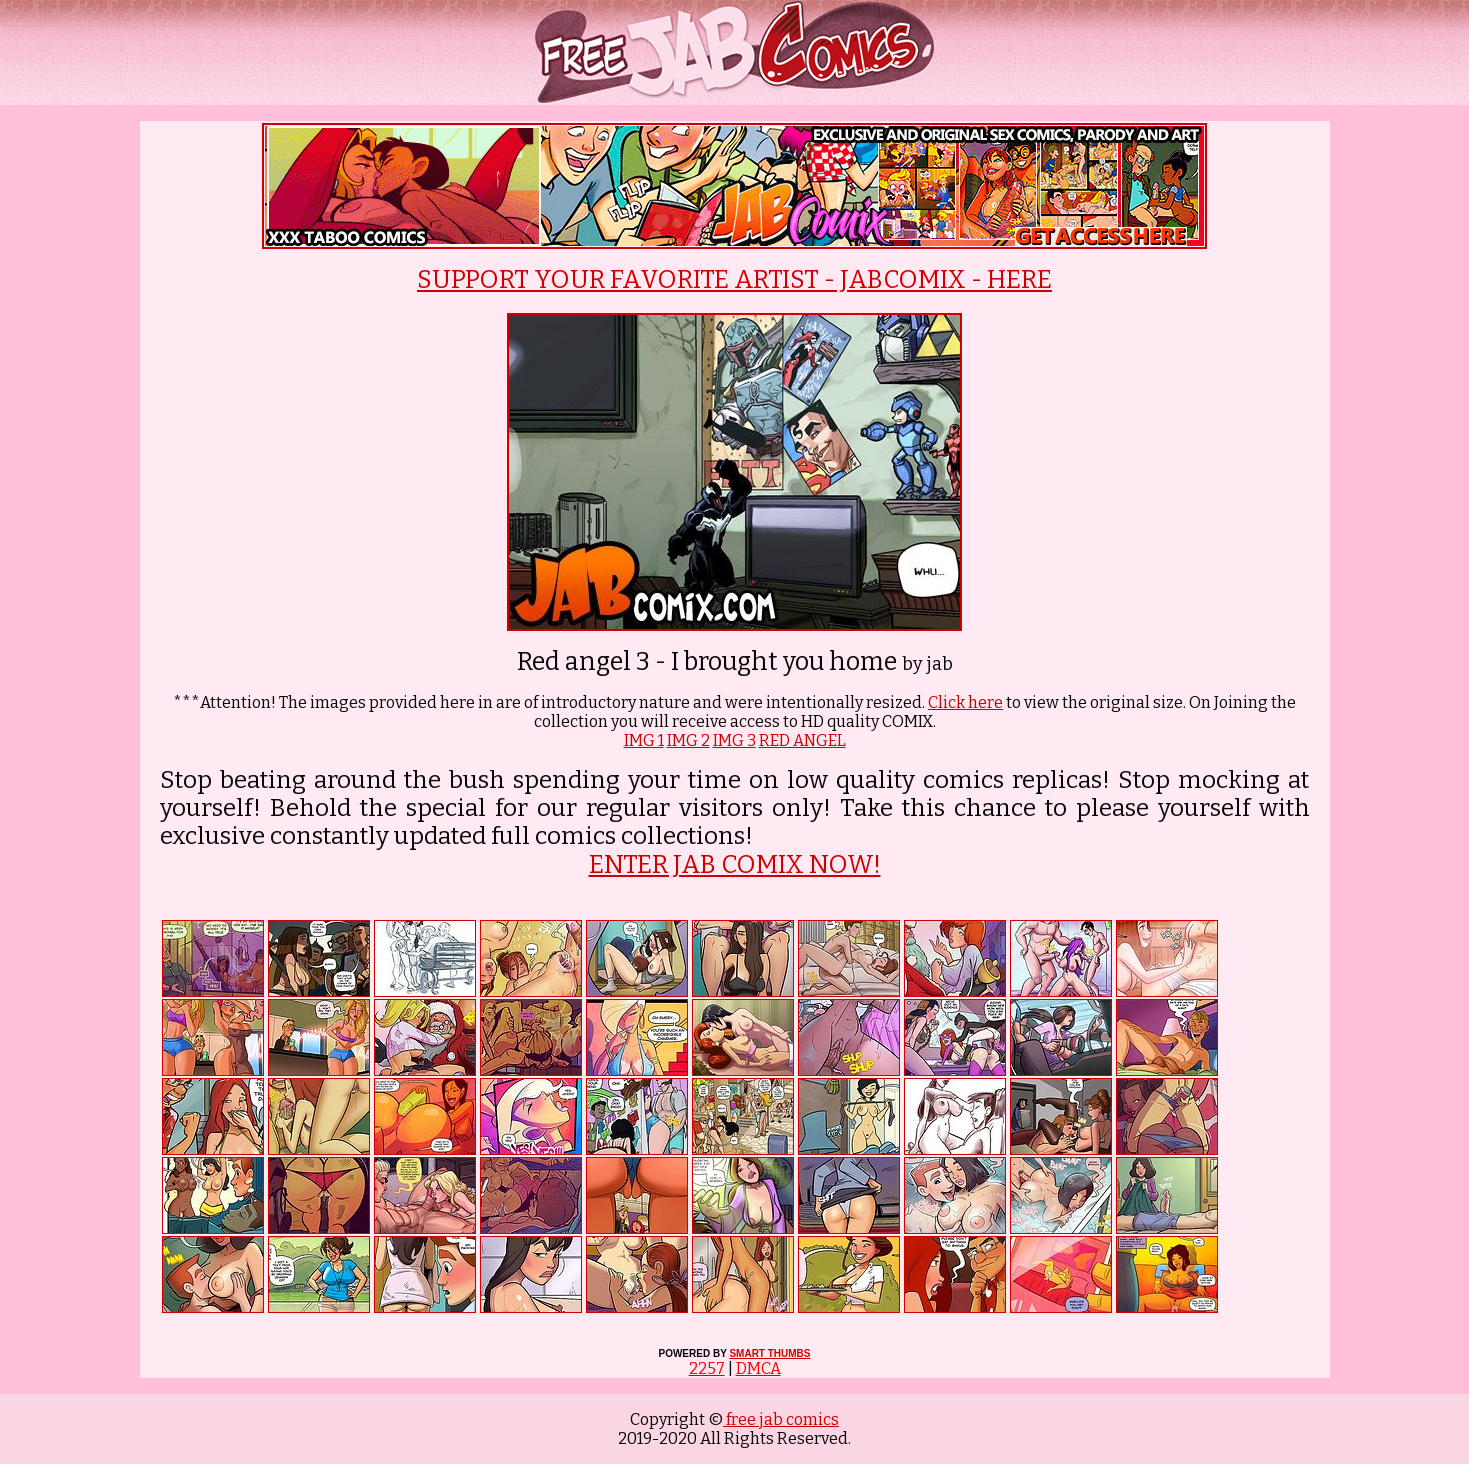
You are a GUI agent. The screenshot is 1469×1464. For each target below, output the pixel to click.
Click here (965, 702)
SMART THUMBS (769, 1353)
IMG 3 (734, 740)
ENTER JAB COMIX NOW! (735, 865)
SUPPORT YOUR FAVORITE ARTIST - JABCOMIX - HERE (734, 280)
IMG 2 (688, 740)
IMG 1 (644, 740)
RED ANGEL (802, 740)
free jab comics (781, 1419)
